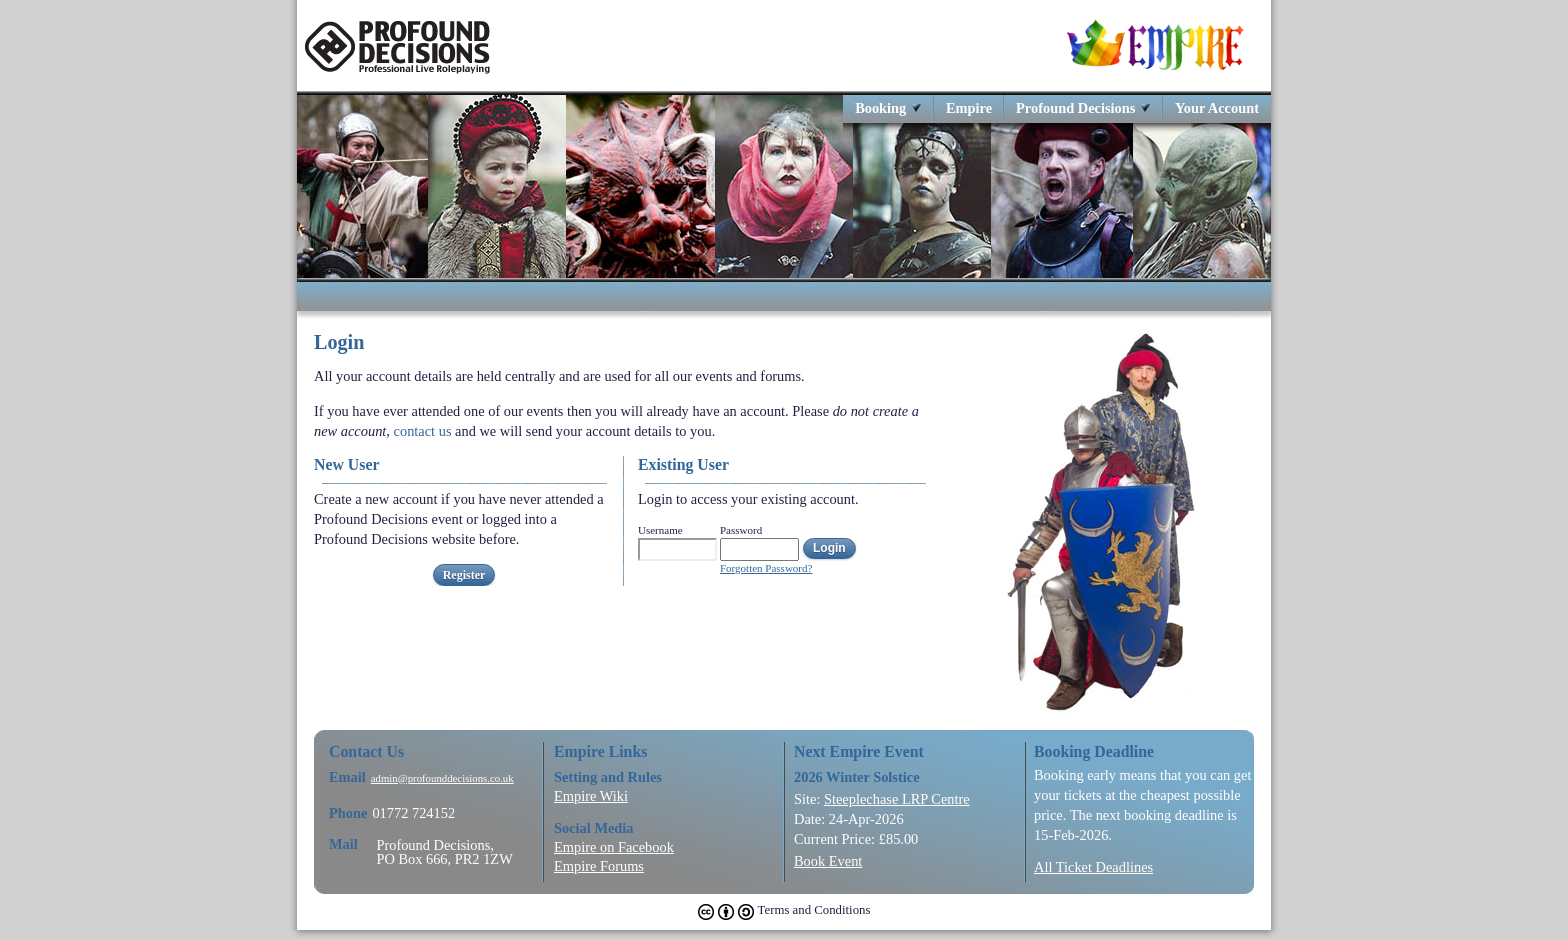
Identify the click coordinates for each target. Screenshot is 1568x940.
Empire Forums (599, 866)
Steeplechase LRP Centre (897, 799)
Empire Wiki (591, 796)
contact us (423, 431)
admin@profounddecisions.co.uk (442, 778)
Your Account (1217, 107)
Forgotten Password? (766, 568)
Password (741, 530)
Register (464, 575)
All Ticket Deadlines (1093, 867)
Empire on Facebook (614, 847)
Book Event (828, 861)
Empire (969, 107)
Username (660, 530)
